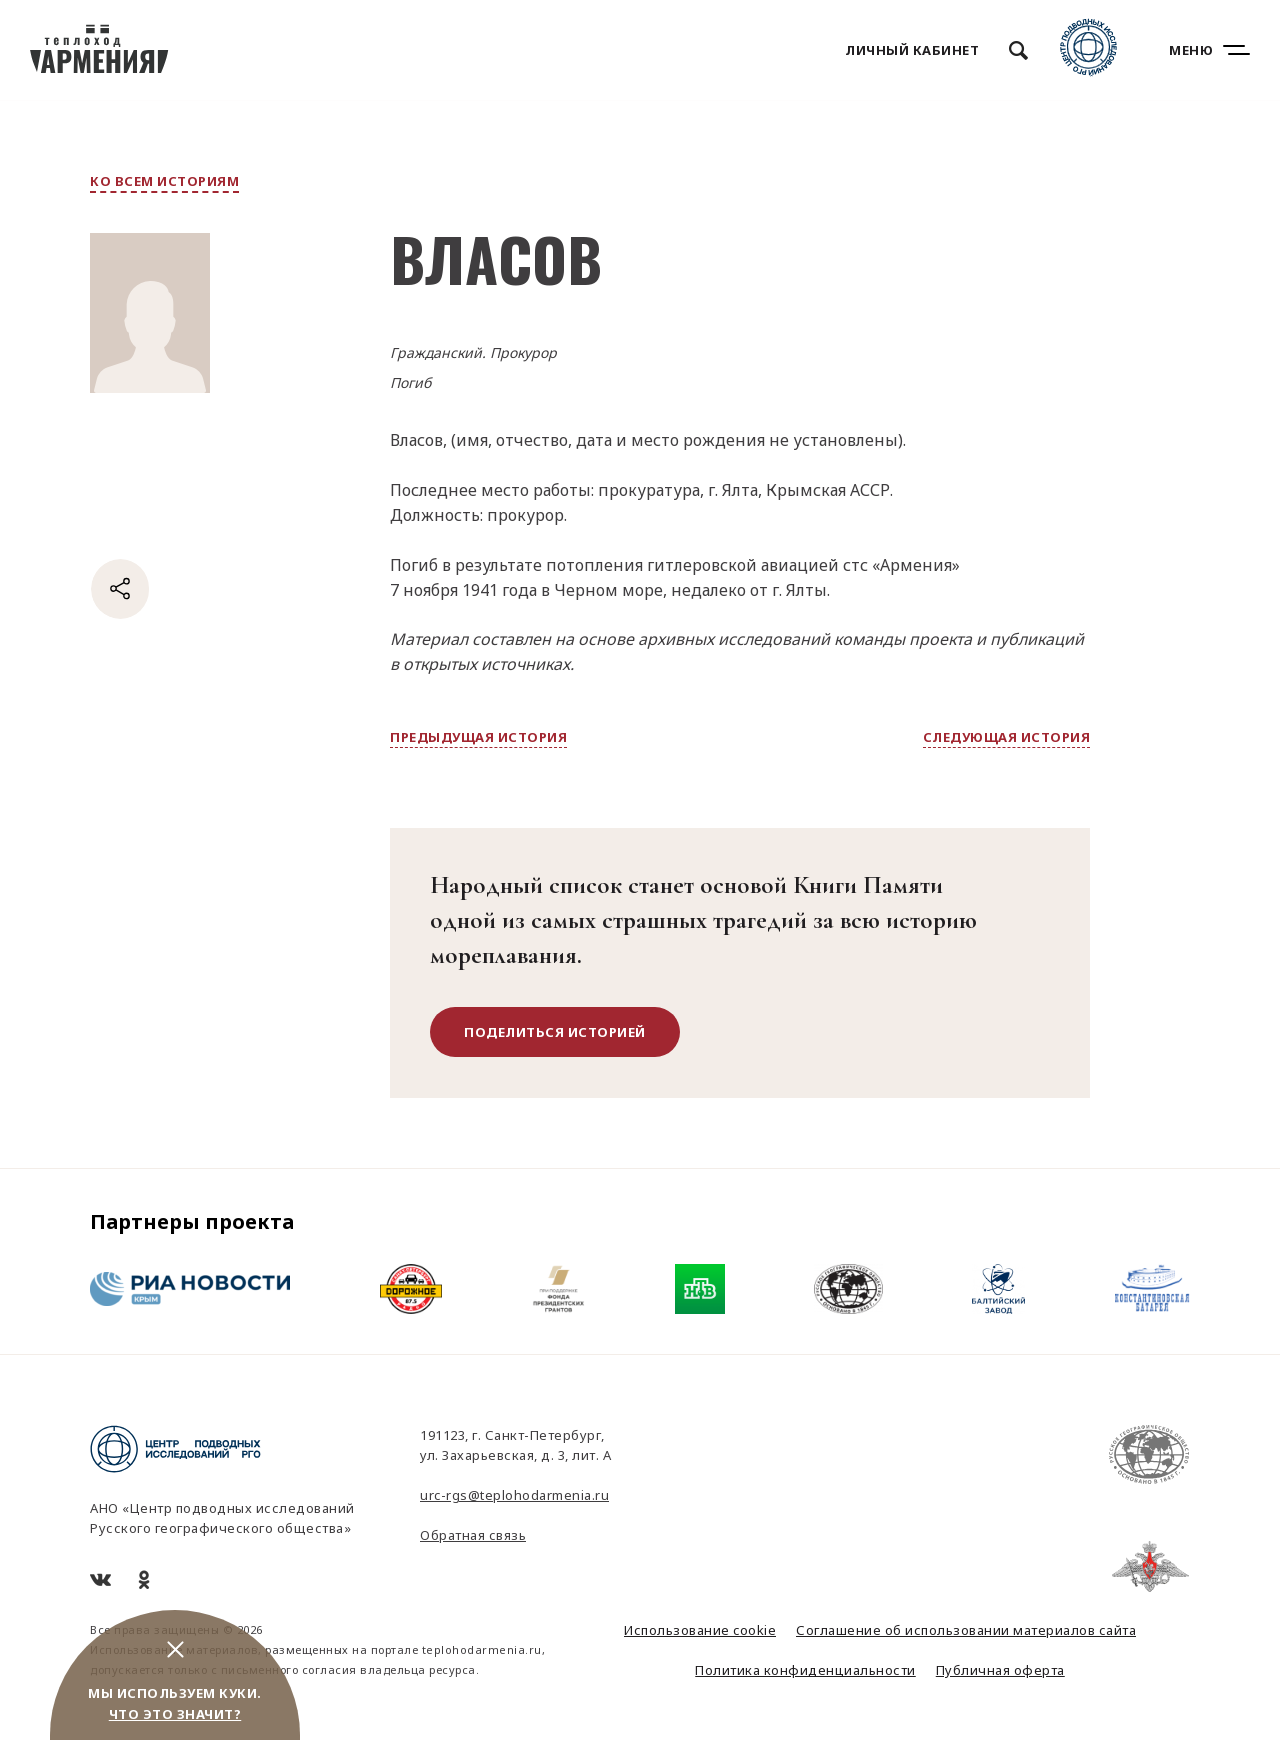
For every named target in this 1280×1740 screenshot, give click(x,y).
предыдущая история (478, 737)
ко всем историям (164, 181)
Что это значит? (175, 1714)
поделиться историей (555, 1032)
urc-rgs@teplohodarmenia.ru (514, 1495)
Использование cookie (700, 1630)
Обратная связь (473, 1535)
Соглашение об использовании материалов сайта (966, 1630)
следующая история (1007, 737)
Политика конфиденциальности (805, 1670)
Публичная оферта (1000, 1670)
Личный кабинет (912, 50)
